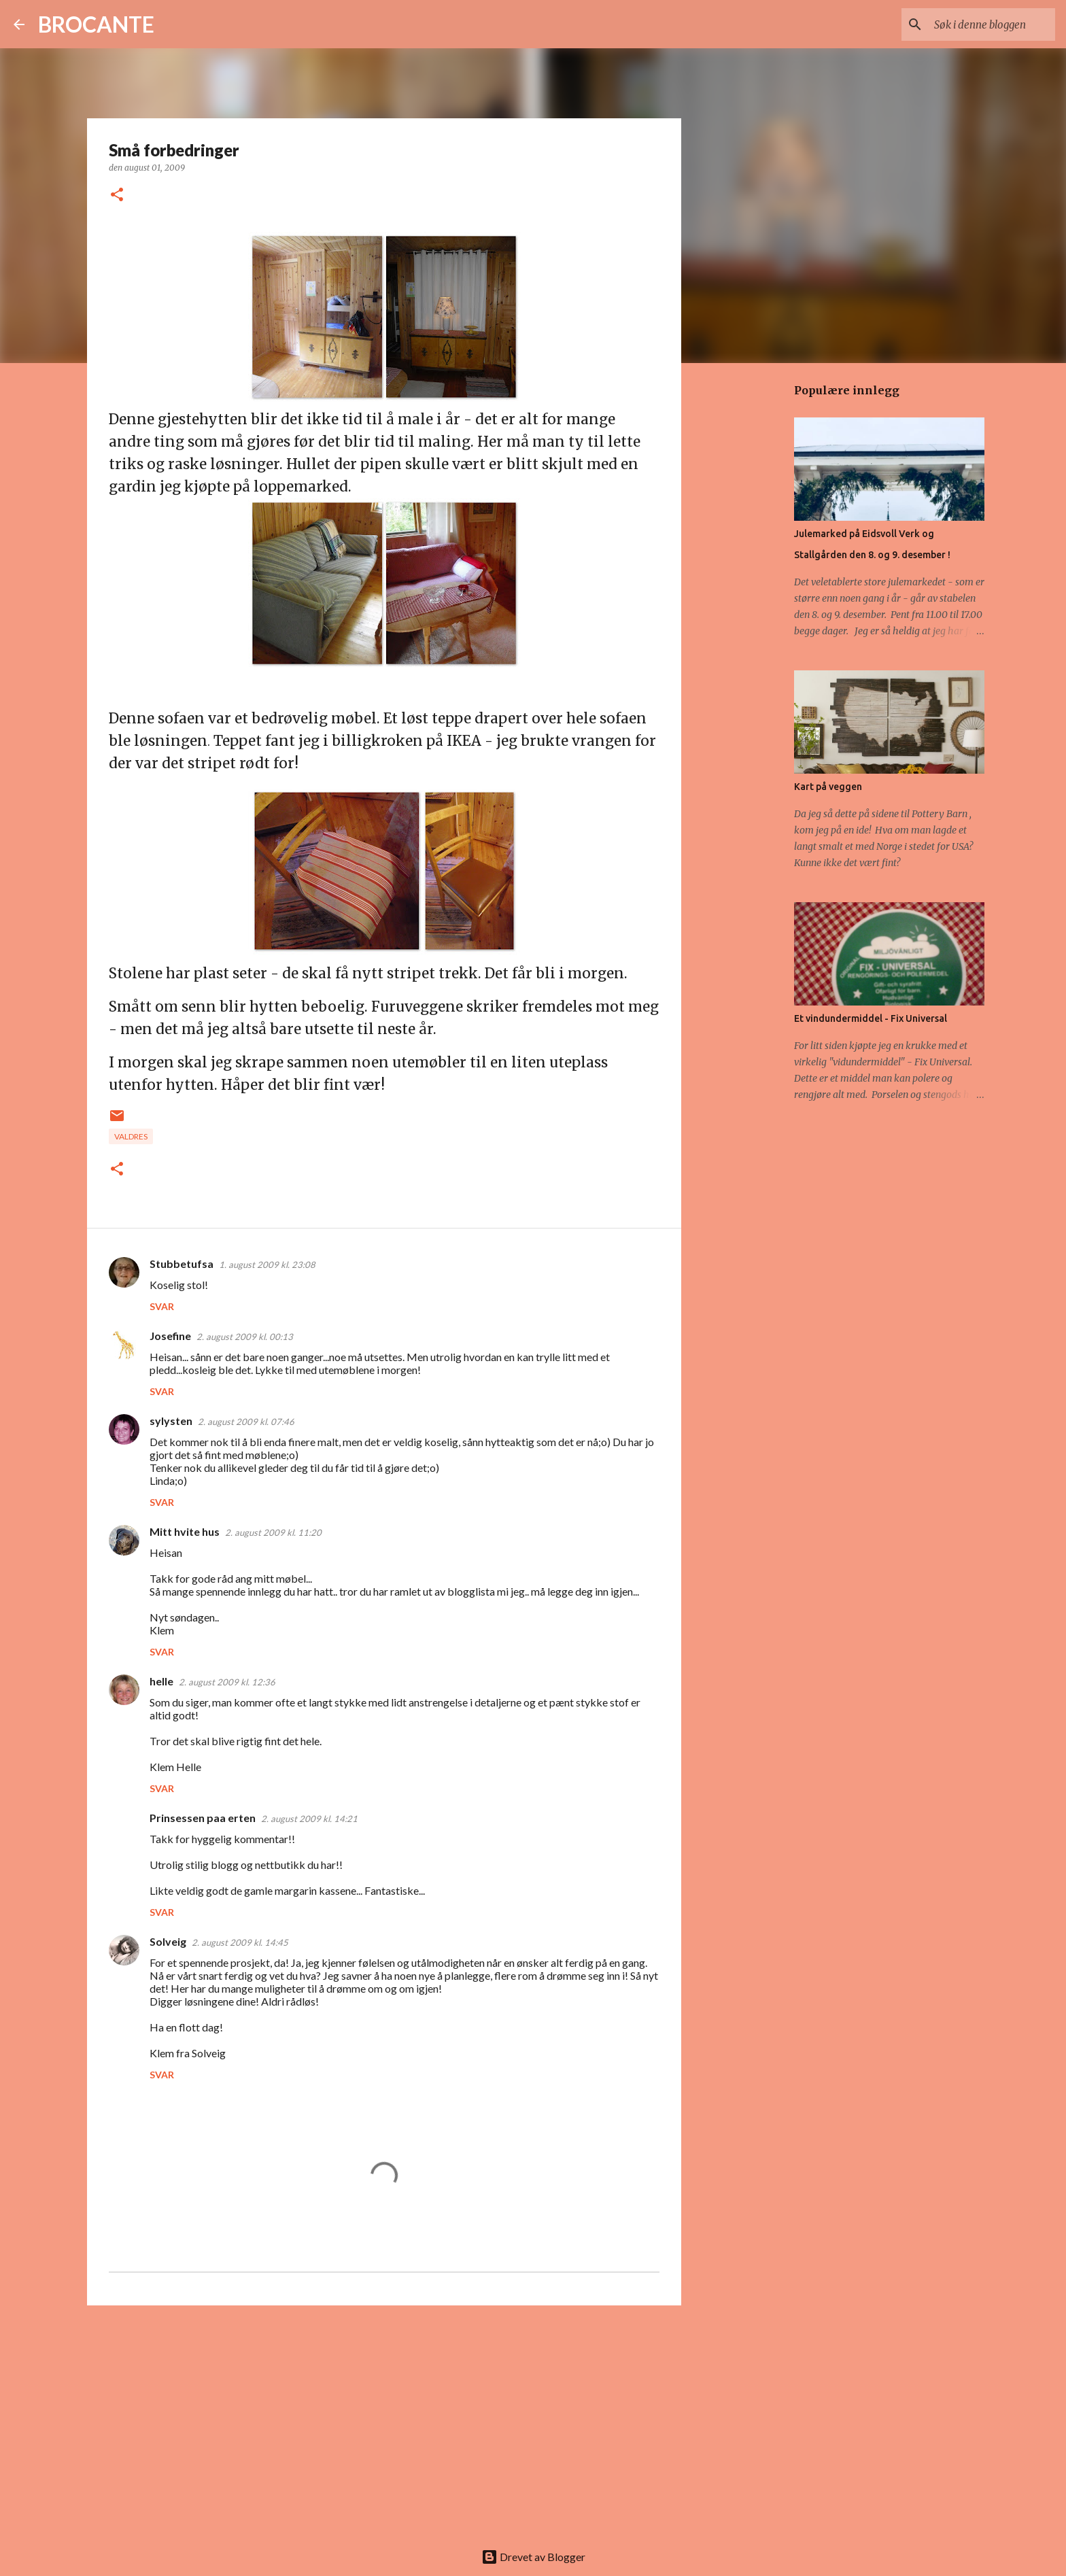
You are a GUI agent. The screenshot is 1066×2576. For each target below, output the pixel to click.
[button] (117, 195)
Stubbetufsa (181, 1263)
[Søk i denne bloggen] (983, 24)
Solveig (168, 1941)
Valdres (131, 1136)
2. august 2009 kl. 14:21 (309, 1818)
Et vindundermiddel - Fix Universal (870, 1018)
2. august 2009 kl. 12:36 (227, 1682)
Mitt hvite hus (185, 1531)
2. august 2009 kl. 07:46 (246, 1421)
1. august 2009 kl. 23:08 (267, 1264)
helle (161, 1681)
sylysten (171, 1420)
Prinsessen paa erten (203, 1817)
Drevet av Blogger (533, 2556)
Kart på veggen (828, 786)
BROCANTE (96, 24)
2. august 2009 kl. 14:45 (240, 1942)
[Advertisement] (384, 2421)
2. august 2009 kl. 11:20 (273, 1532)
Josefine (170, 1335)
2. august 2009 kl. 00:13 (244, 1336)
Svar (162, 1306)
